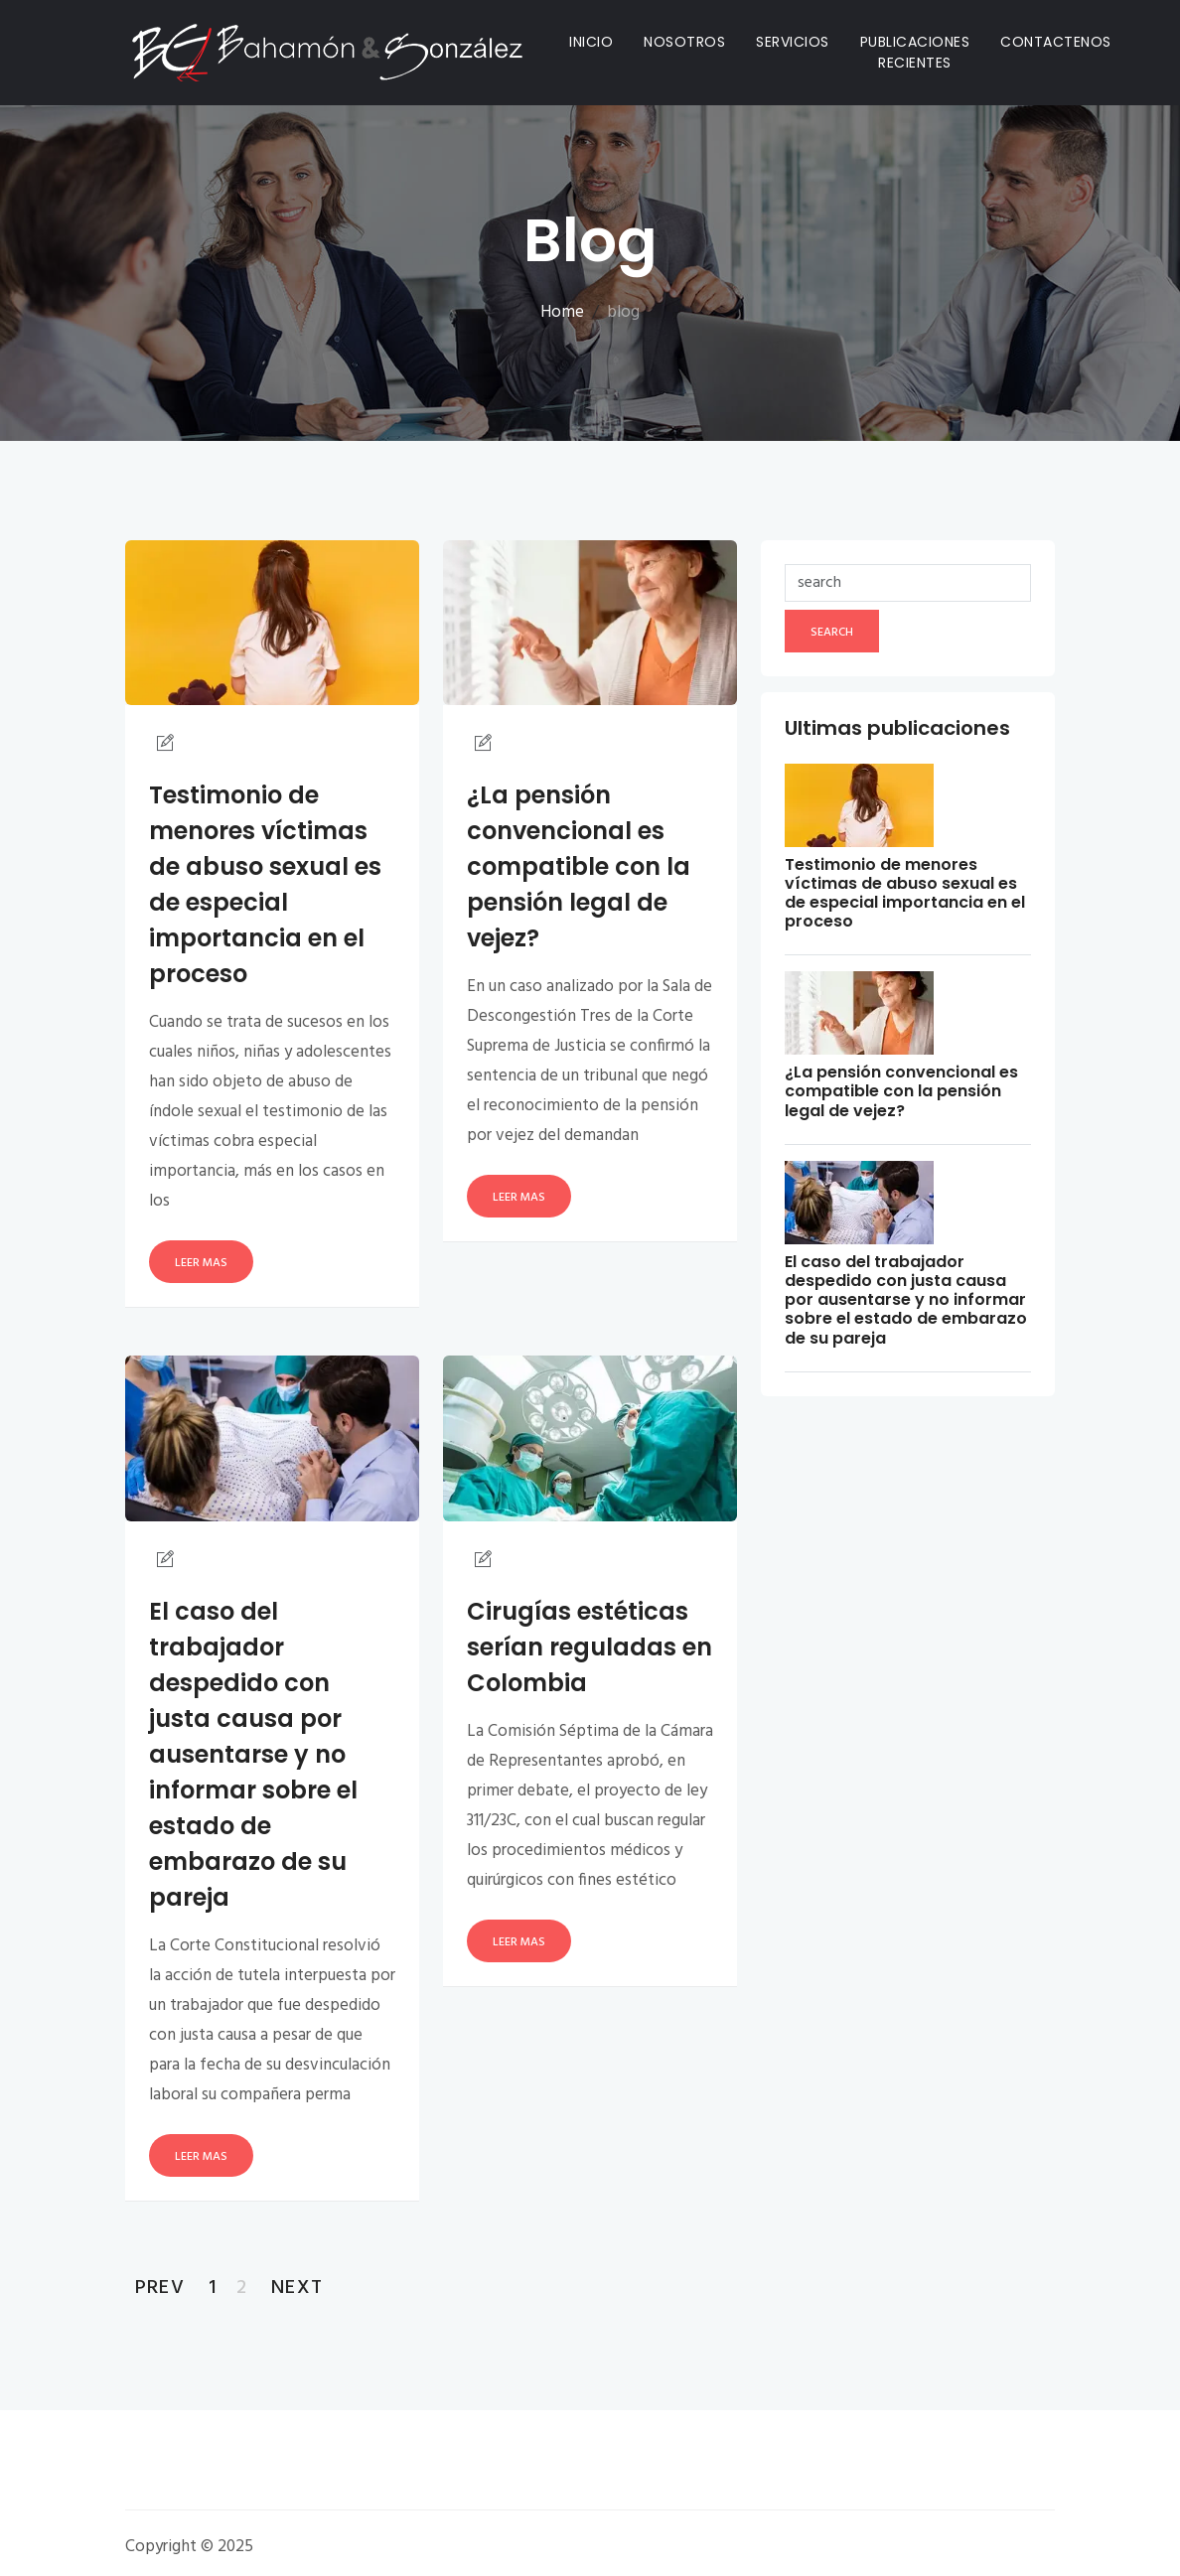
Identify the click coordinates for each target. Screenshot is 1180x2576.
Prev (160, 2288)
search (832, 633)
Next (297, 2288)
